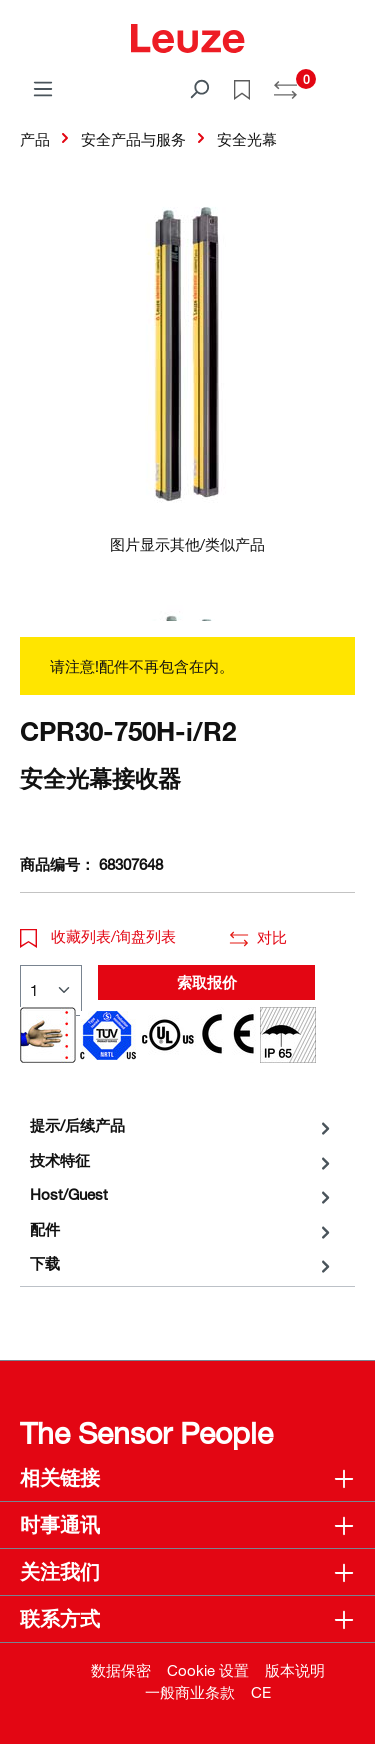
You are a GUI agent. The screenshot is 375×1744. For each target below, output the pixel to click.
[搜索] (199, 88)
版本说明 (295, 1670)
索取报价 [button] (207, 982)
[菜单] (43, 88)
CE (261, 1692)
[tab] (182, 1125)
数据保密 (121, 1670)
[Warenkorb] (343, 82)
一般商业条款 (190, 1692)
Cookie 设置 (208, 1670)
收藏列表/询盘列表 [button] (98, 936)
